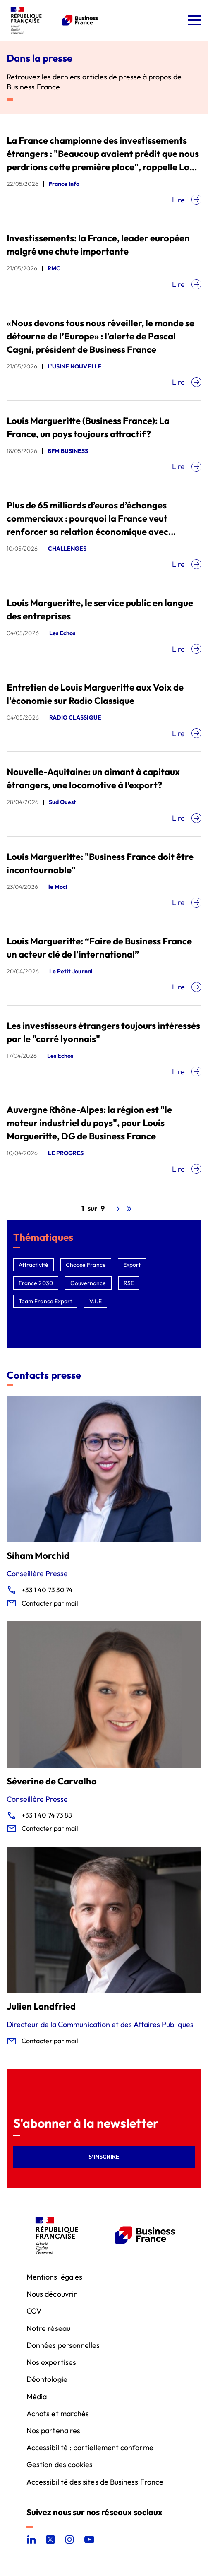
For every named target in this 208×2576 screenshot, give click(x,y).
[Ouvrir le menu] (194, 20)
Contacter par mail (50, 1603)
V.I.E (95, 1301)
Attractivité (33, 1265)
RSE (129, 1283)
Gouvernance (88, 1283)
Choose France (86, 1265)
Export (132, 1265)
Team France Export (45, 1301)
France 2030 (36, 1283)
